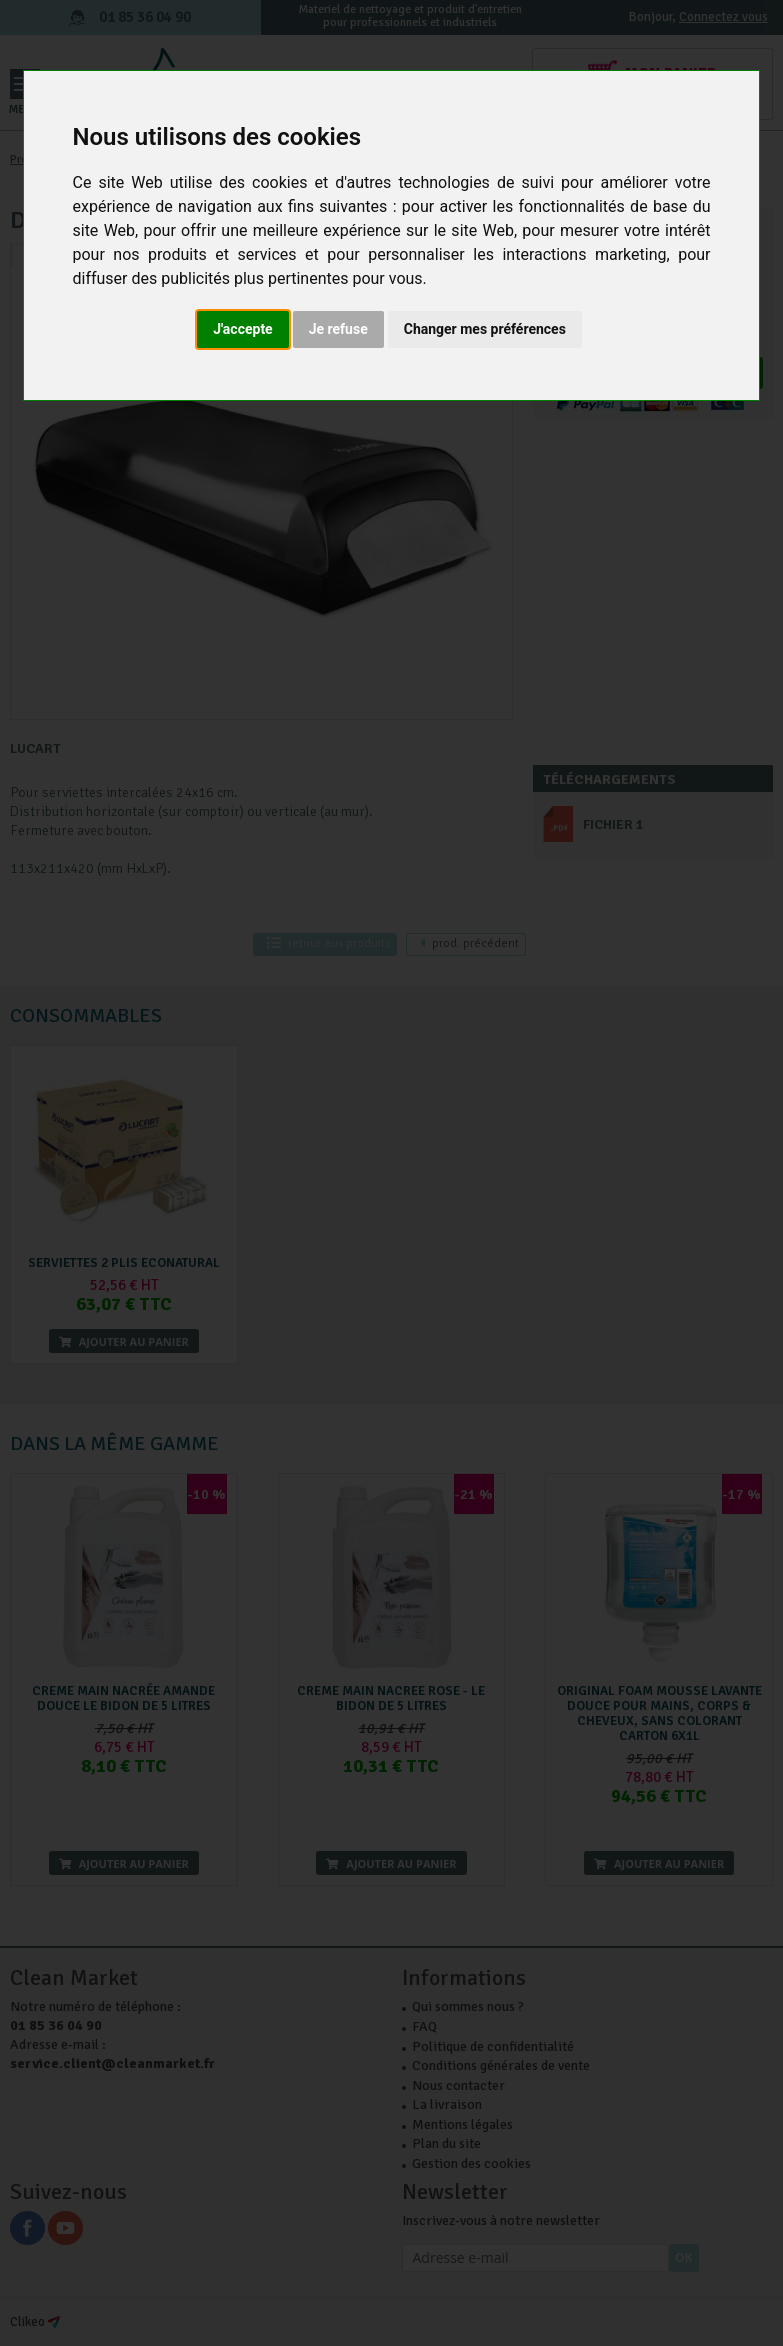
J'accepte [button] (243, 329)
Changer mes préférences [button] (485, 329)
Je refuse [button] (338, 329)
